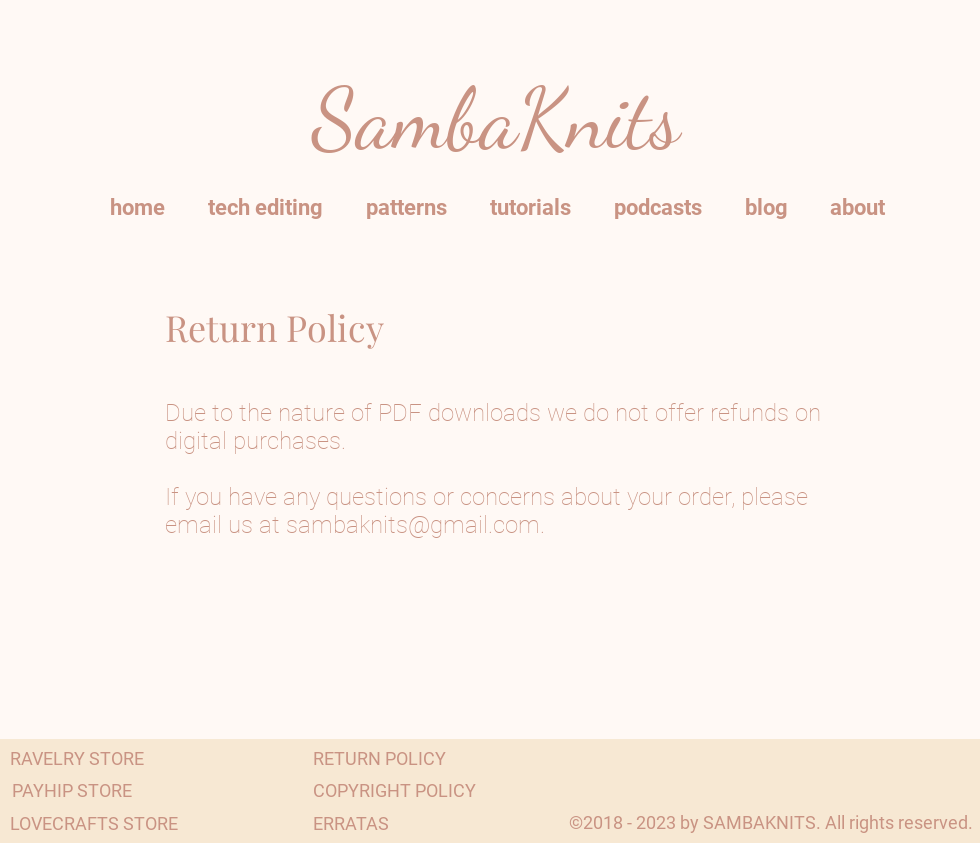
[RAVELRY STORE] (77, 758)
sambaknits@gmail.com (413, 525)
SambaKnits (496, 119)
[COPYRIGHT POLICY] (394, 790)
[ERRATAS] (351, 823)
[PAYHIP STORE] (72, 790)
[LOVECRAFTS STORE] (94, 823)
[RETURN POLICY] (379, 758)
